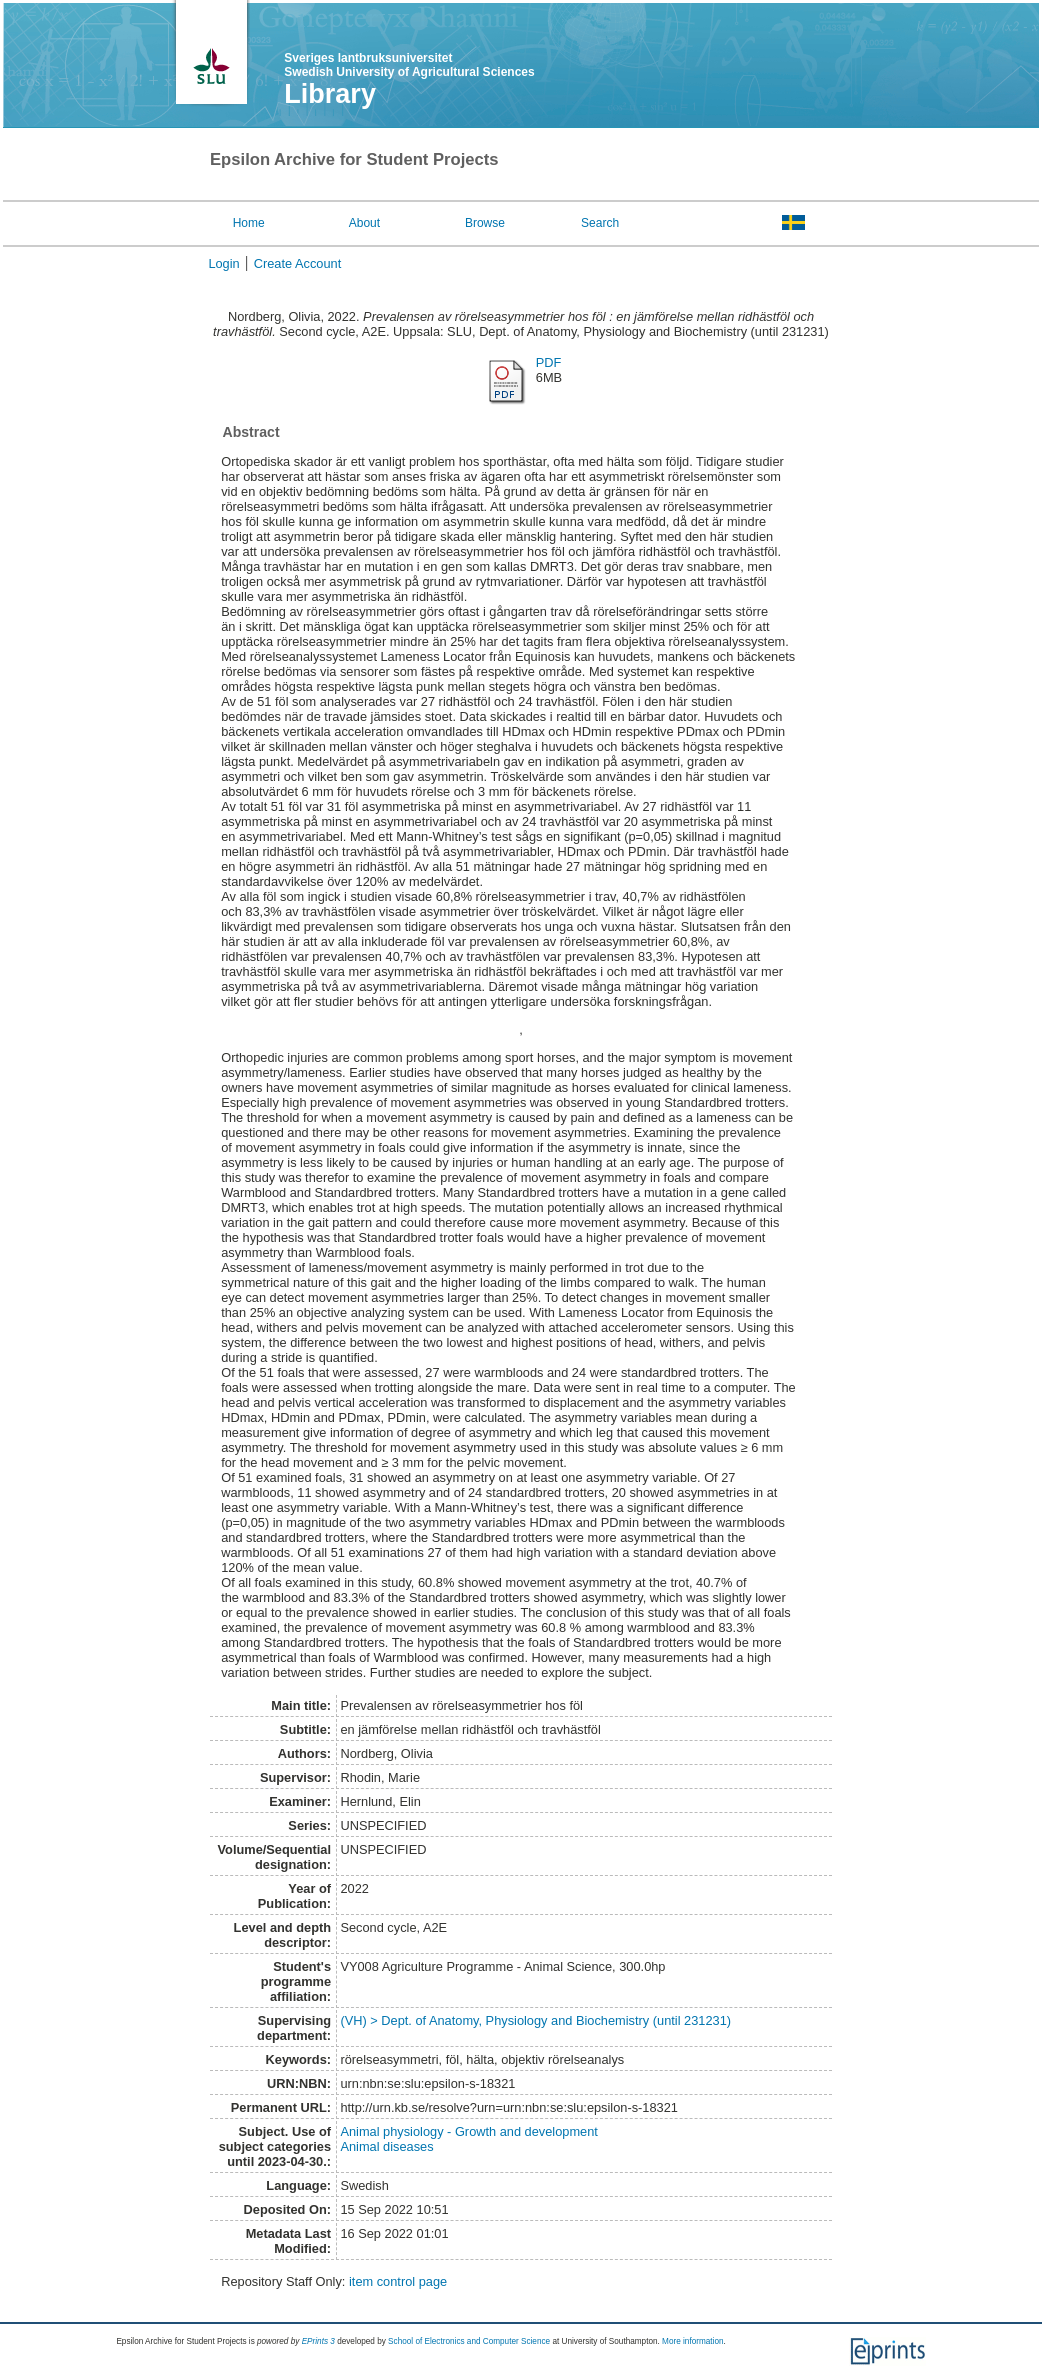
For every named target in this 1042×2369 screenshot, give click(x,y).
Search (600, 223)
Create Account (298, 263)
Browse (485, 223)
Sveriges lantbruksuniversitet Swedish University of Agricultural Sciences (409, 65)
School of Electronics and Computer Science (469, 2341)
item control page (398, 2281)
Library (330, 94)
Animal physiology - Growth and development (469, 2131)
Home (249, 223)
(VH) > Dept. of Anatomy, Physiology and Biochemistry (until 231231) (535, 2020)
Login (223, 263)
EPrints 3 (318, 2341)
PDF (549, 362)
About (364, 223)
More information (692, 2341)
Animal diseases (386, 2146)
